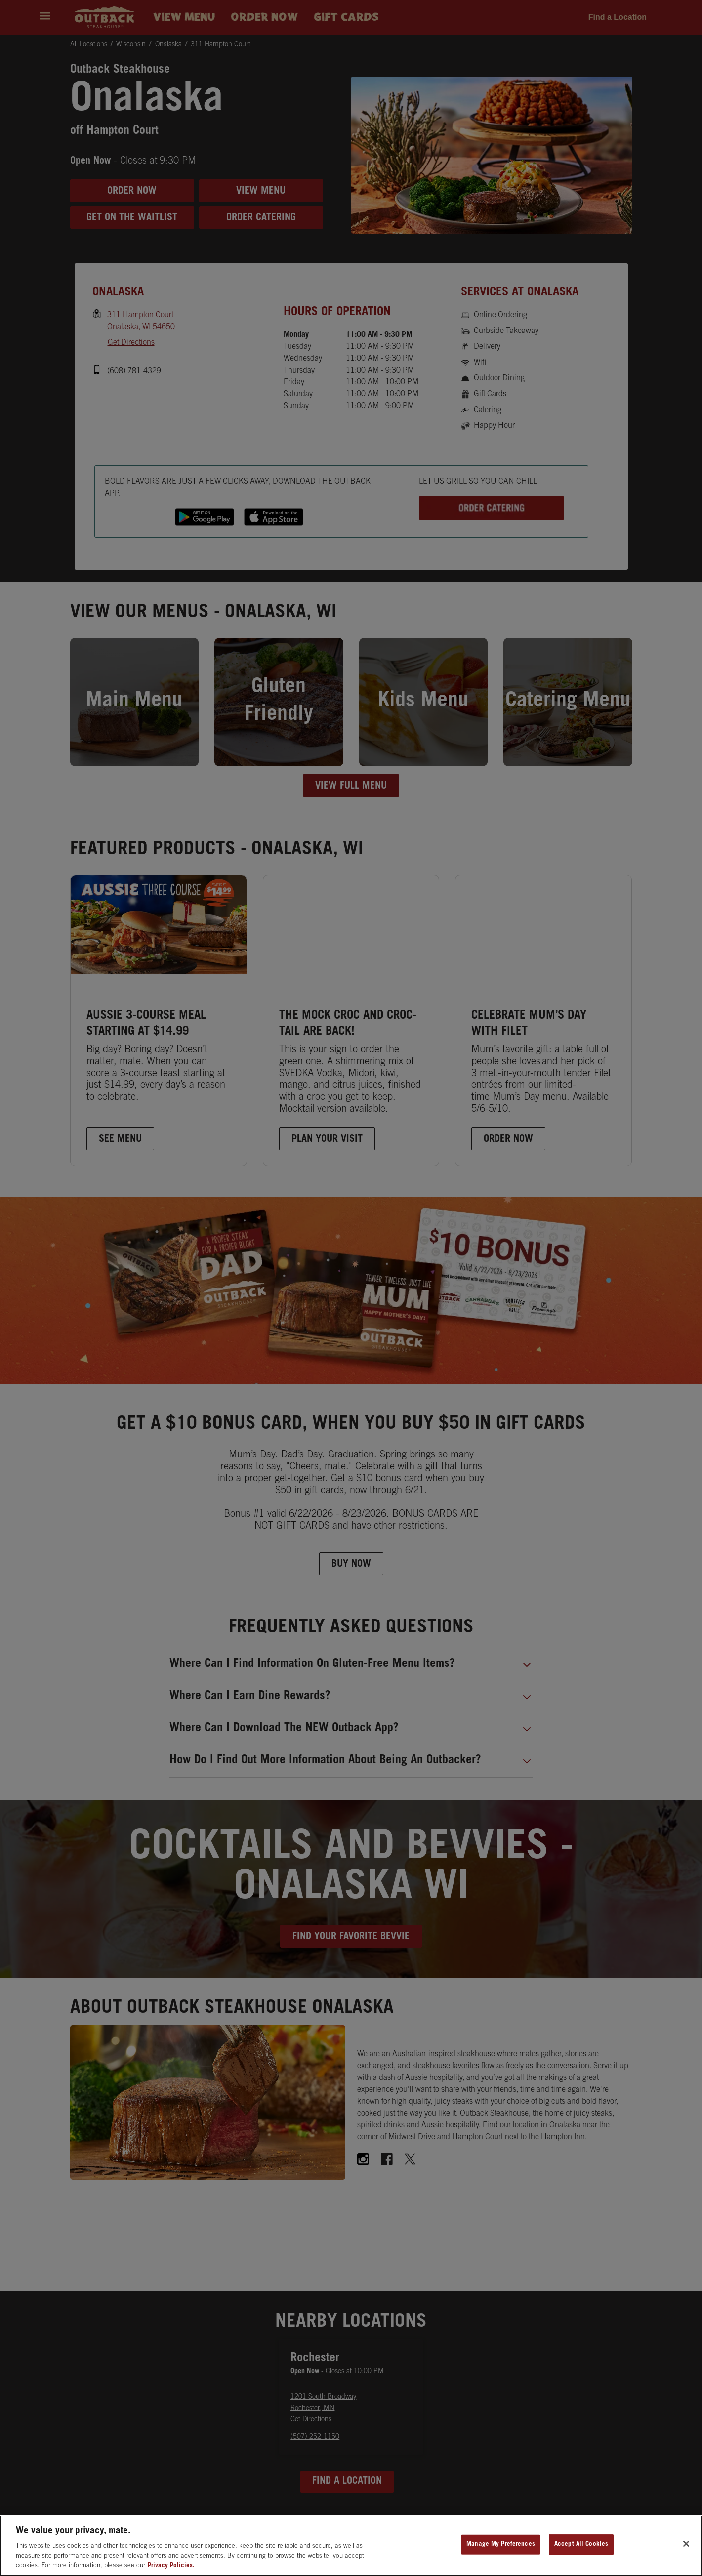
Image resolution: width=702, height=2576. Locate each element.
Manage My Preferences (500, 2548)
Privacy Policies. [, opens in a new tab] (171, 2570)
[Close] (686, 2548)
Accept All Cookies (581, 2548)
